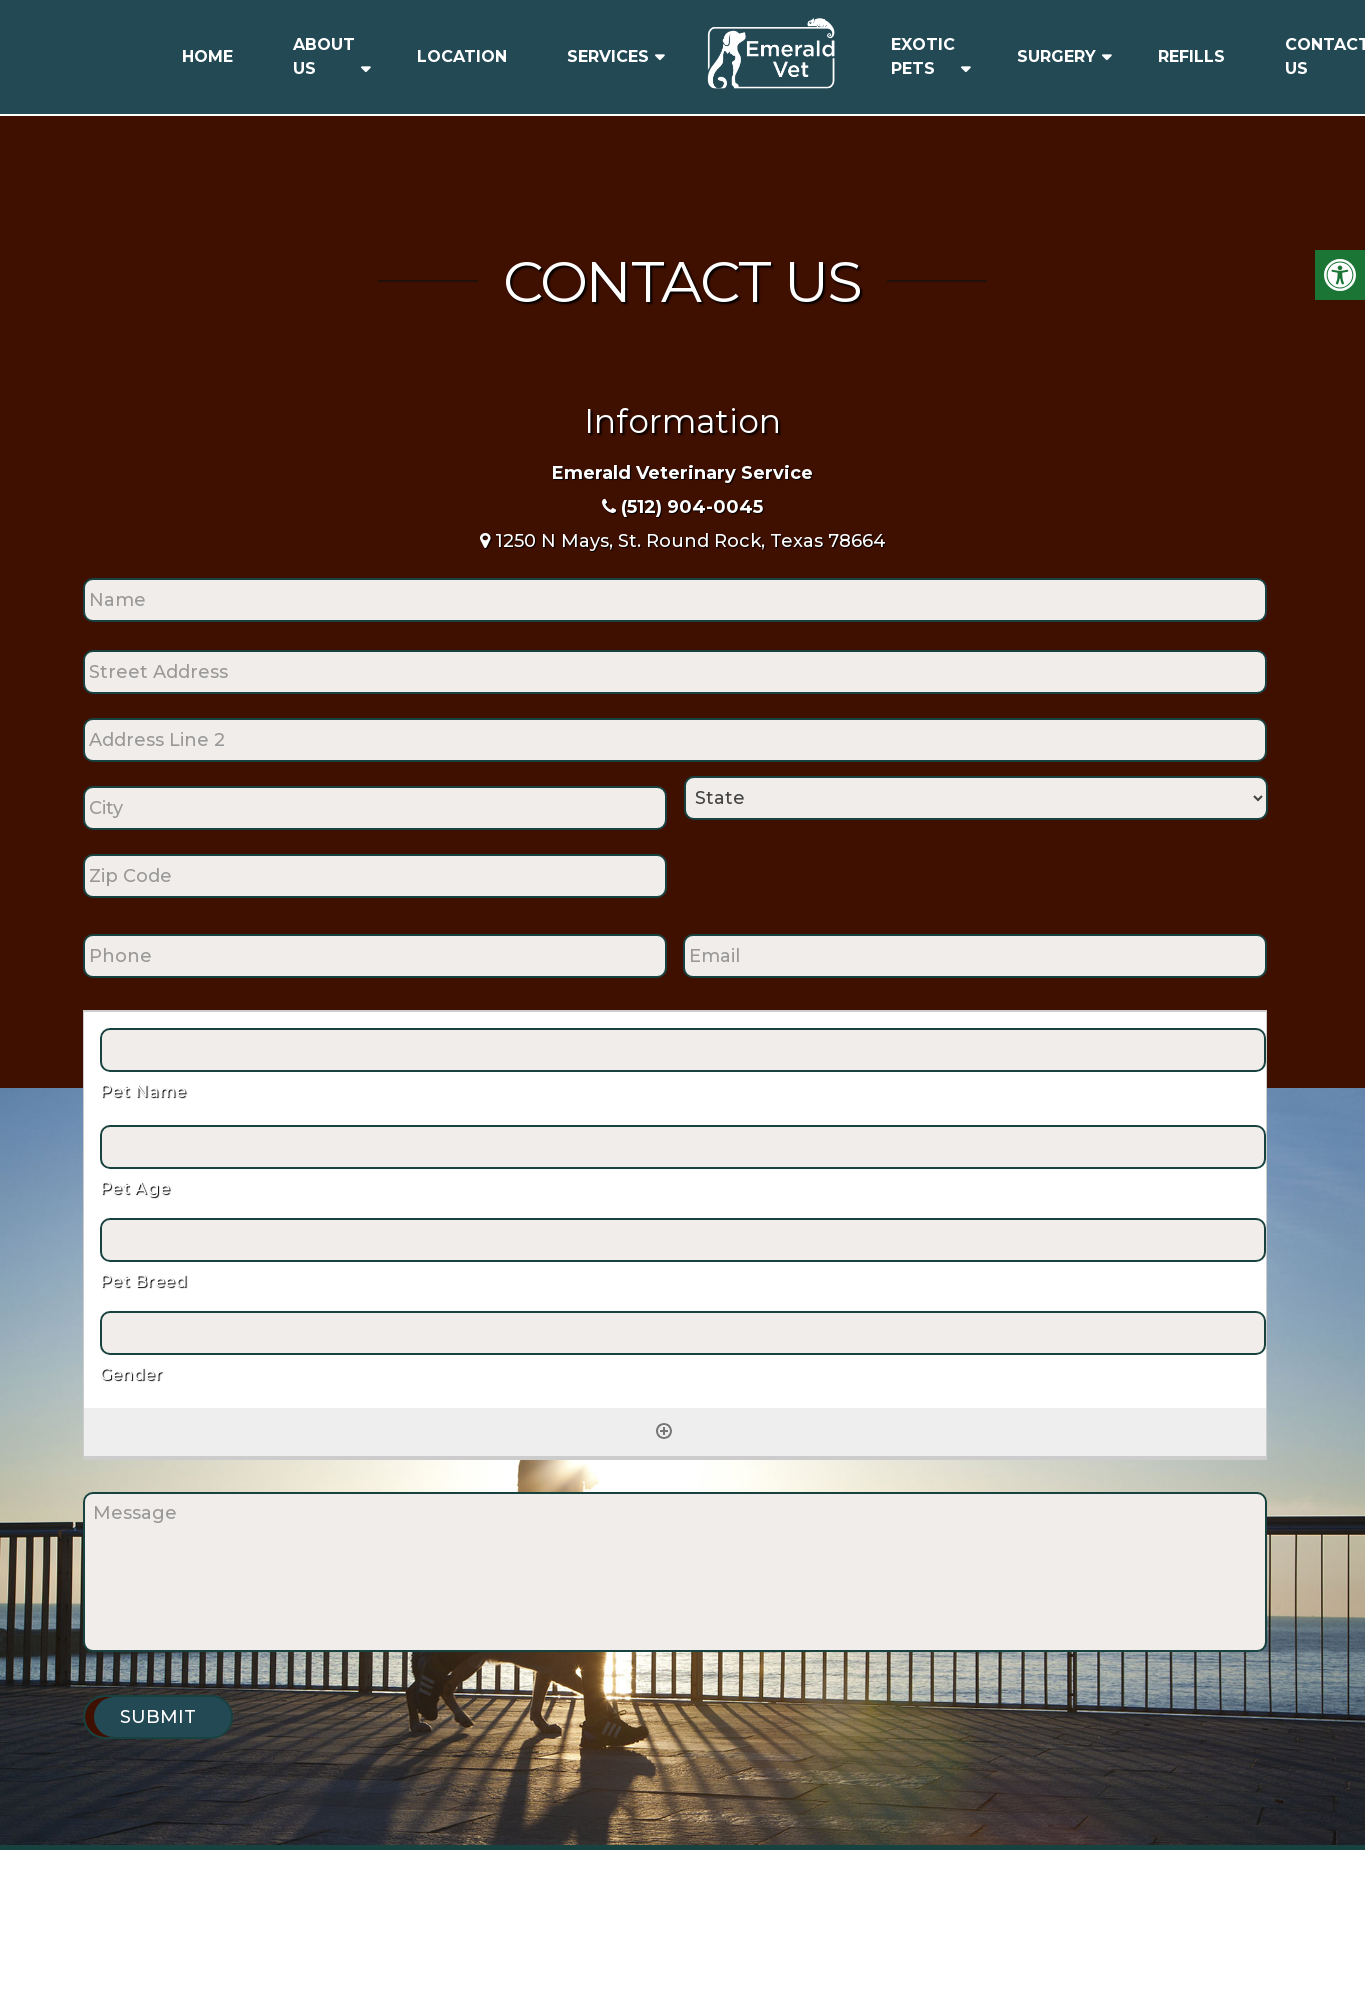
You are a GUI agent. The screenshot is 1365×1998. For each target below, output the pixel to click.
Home (207, 56)
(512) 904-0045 (692, 507)
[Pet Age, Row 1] (683, 1147)
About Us (324, 56)
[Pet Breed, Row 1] (683, 1240)
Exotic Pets (923, 56)
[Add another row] (664, 1431)
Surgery (1056, 56)
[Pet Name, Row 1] (683, 1050)
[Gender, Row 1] (683, 1333)
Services (608, 56)
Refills (1191, 56)
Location (462, 56)
